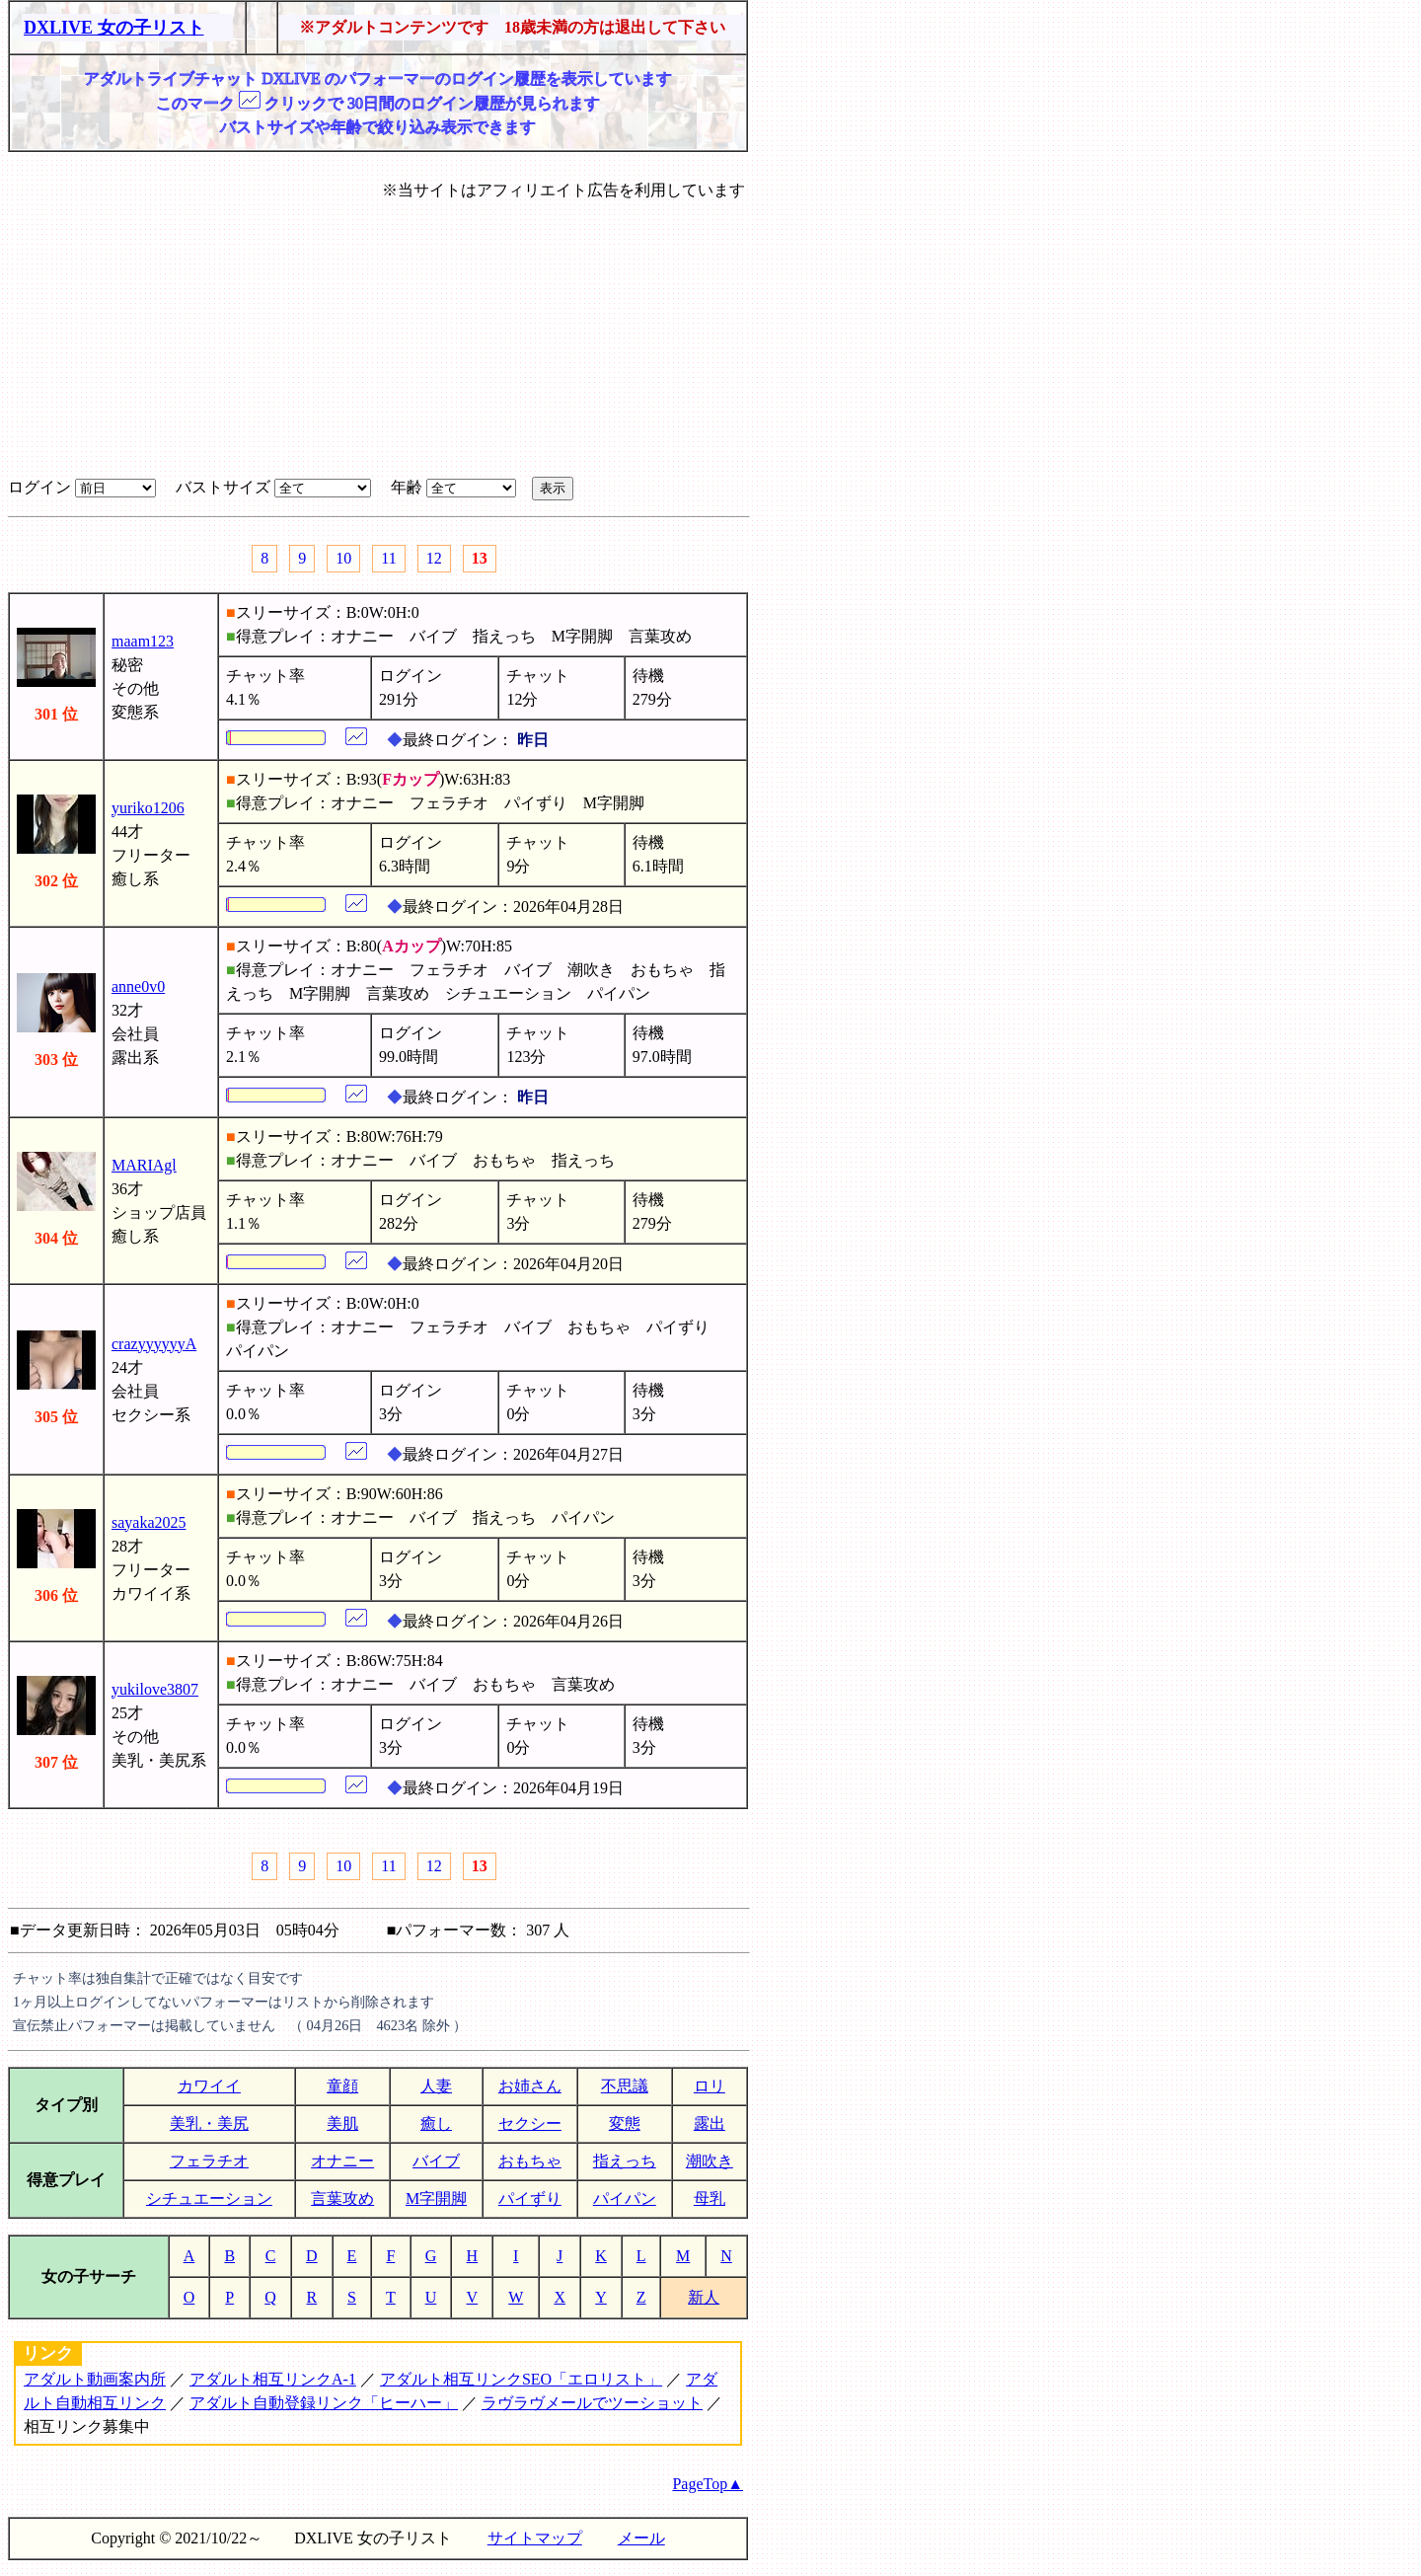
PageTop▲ (707, 2483)
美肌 (342, 2123)
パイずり (529, 2198)
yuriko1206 (148, 807)
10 (343, 558)
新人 (703, 2297)
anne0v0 (138, 986)
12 (434, 558)
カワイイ (209, 2086)
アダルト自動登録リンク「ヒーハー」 (323, 2402)
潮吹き (709, 2161)
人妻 (436, 2086)
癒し (436, 2123)
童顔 (342, 2086)
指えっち (624, 2161)
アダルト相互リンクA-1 (272, 2379)
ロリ (709, 2086)
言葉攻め (342, 2198)
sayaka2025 (149, 1522)
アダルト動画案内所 (95, 2379)
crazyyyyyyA (154, 1343)
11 (388, 558)
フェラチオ (209, 2161)
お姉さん (529, 2086)
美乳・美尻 (209, 2123)
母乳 (709, 2198)
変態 (624, 2123)
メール (641, 2538)
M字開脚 (436, 2198)
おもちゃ (529, 2161)
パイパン (624, 2198)
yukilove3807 (155, 1689)
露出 (709, 2123)
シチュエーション (209, 2198)
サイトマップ (534, 2538)
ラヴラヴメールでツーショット (592, 2402)
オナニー (342, 2161)
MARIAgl (144, 1165)
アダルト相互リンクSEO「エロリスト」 (521, 2379)
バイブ (436, 2161)
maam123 (143, 641)
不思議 (624, 2086)
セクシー (529, 2123)
